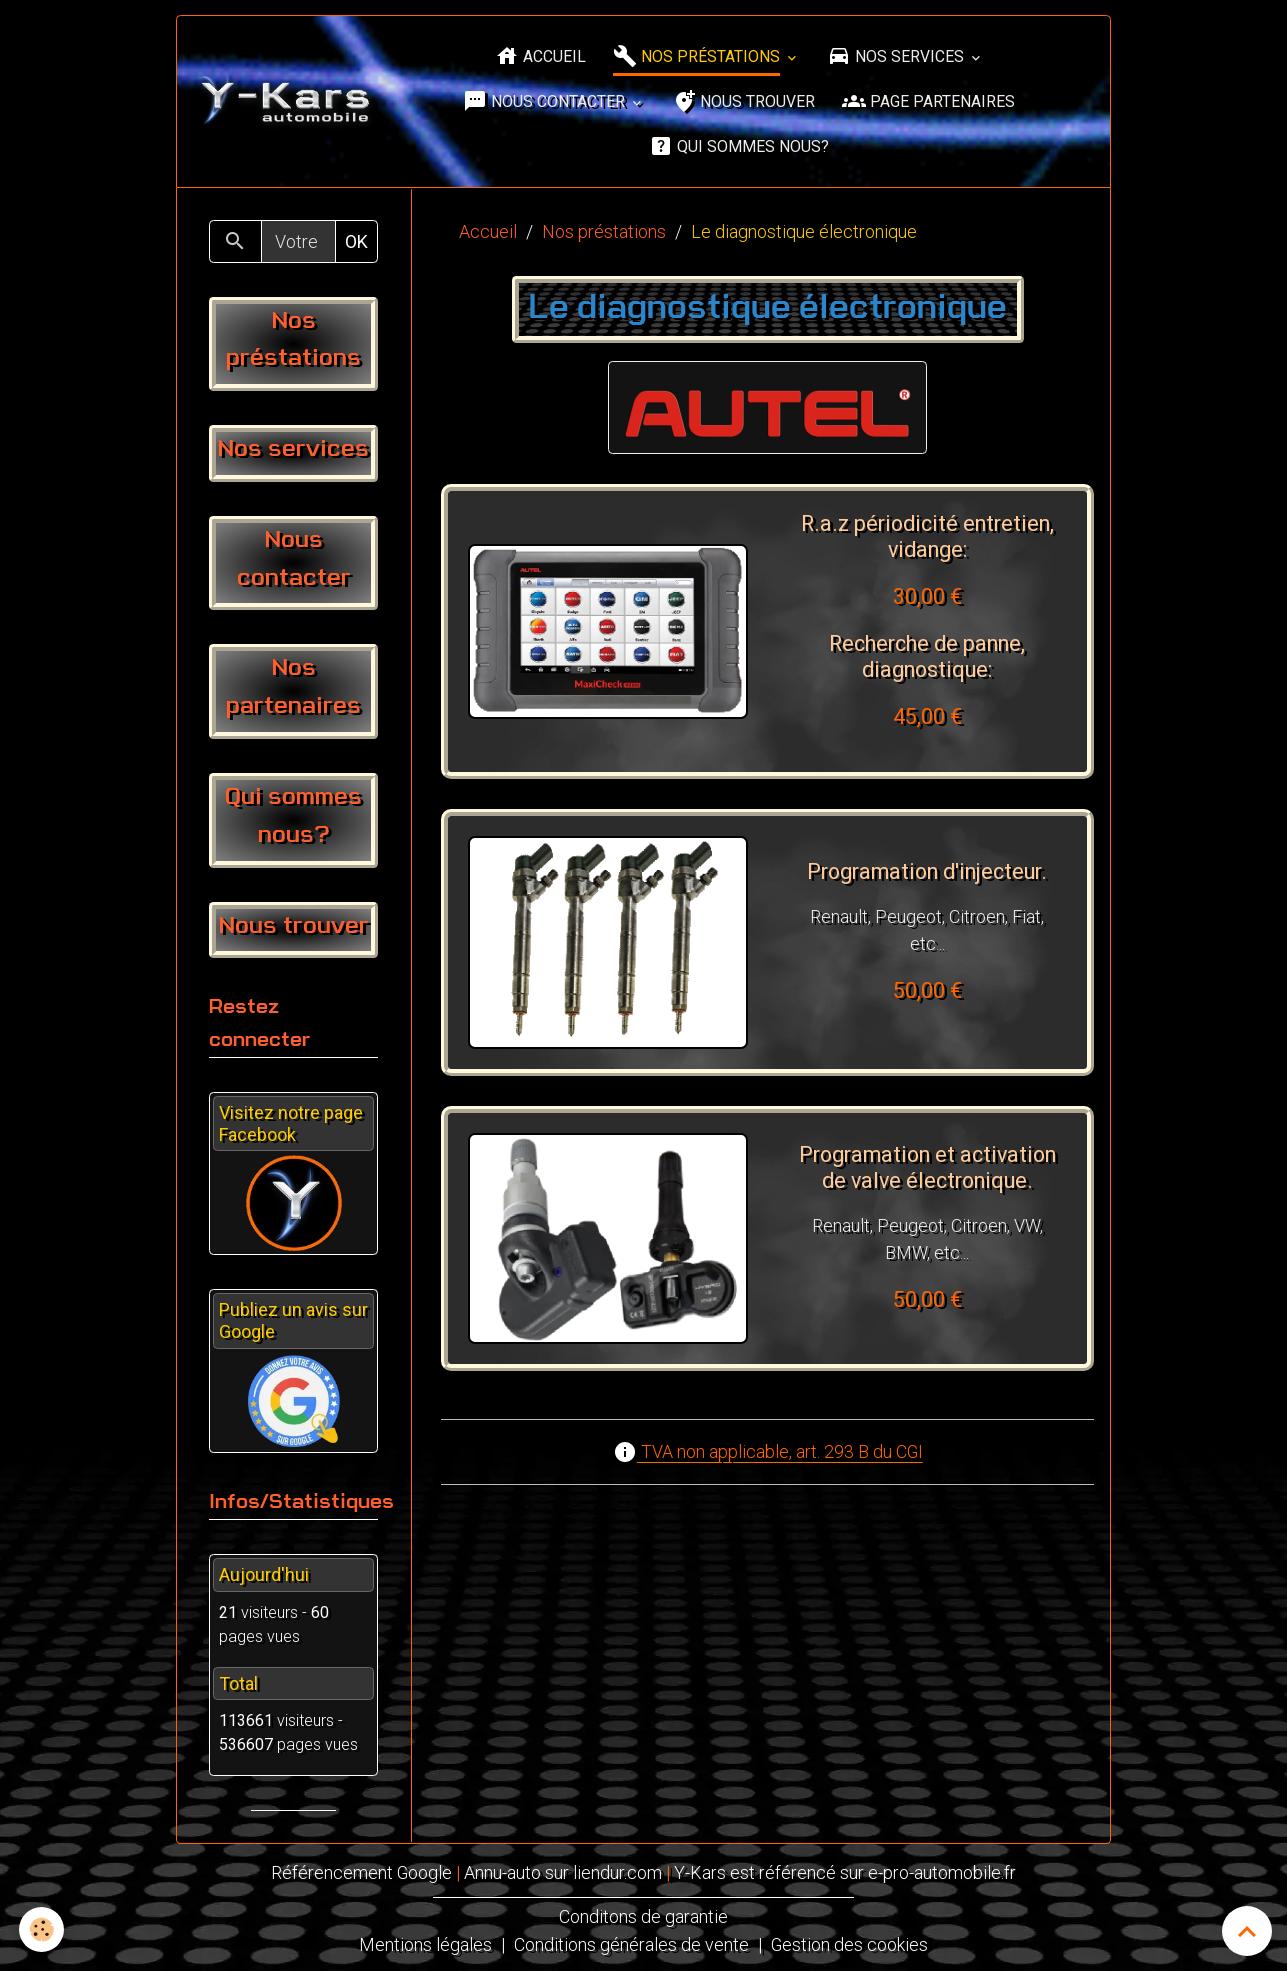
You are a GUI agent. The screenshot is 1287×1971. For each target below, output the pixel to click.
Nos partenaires (293, 688)
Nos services (897, 56)
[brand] (286, 102)
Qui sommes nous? (739, 146)
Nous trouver (743, 101)
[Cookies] (42, 1929)
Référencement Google (362, 1872)
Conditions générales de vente (631, 1942)
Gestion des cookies (850, 1942)
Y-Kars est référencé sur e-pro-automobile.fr (846, 1872)
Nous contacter (546, 101)
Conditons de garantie (643, 1915)
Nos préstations (698, 56)
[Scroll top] (1247, 1931)
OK (356, 241)
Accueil (540, 56)
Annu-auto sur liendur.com (564, 1872)
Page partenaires (928, 101)
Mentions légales (425, 1942)
